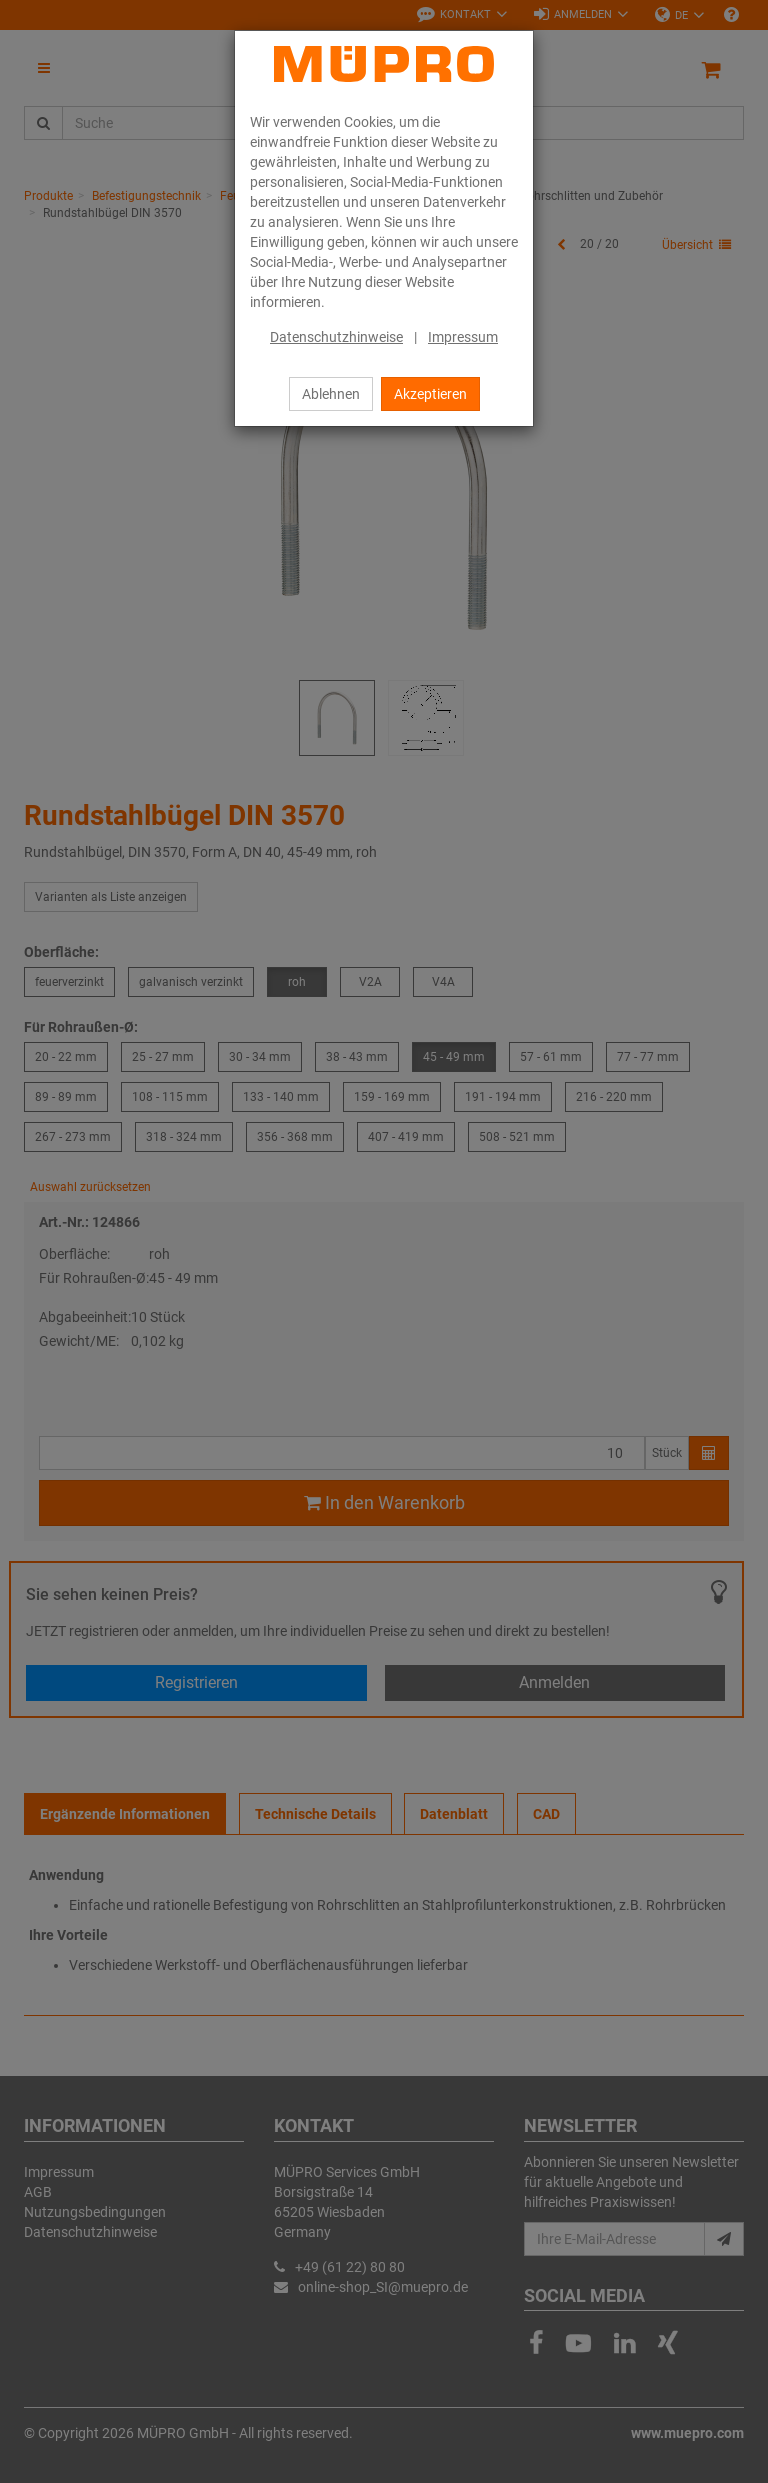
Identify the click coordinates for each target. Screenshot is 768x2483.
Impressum (463, 337)
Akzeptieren (430, 394)
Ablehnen (331, 394)
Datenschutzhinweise (336, 337)
